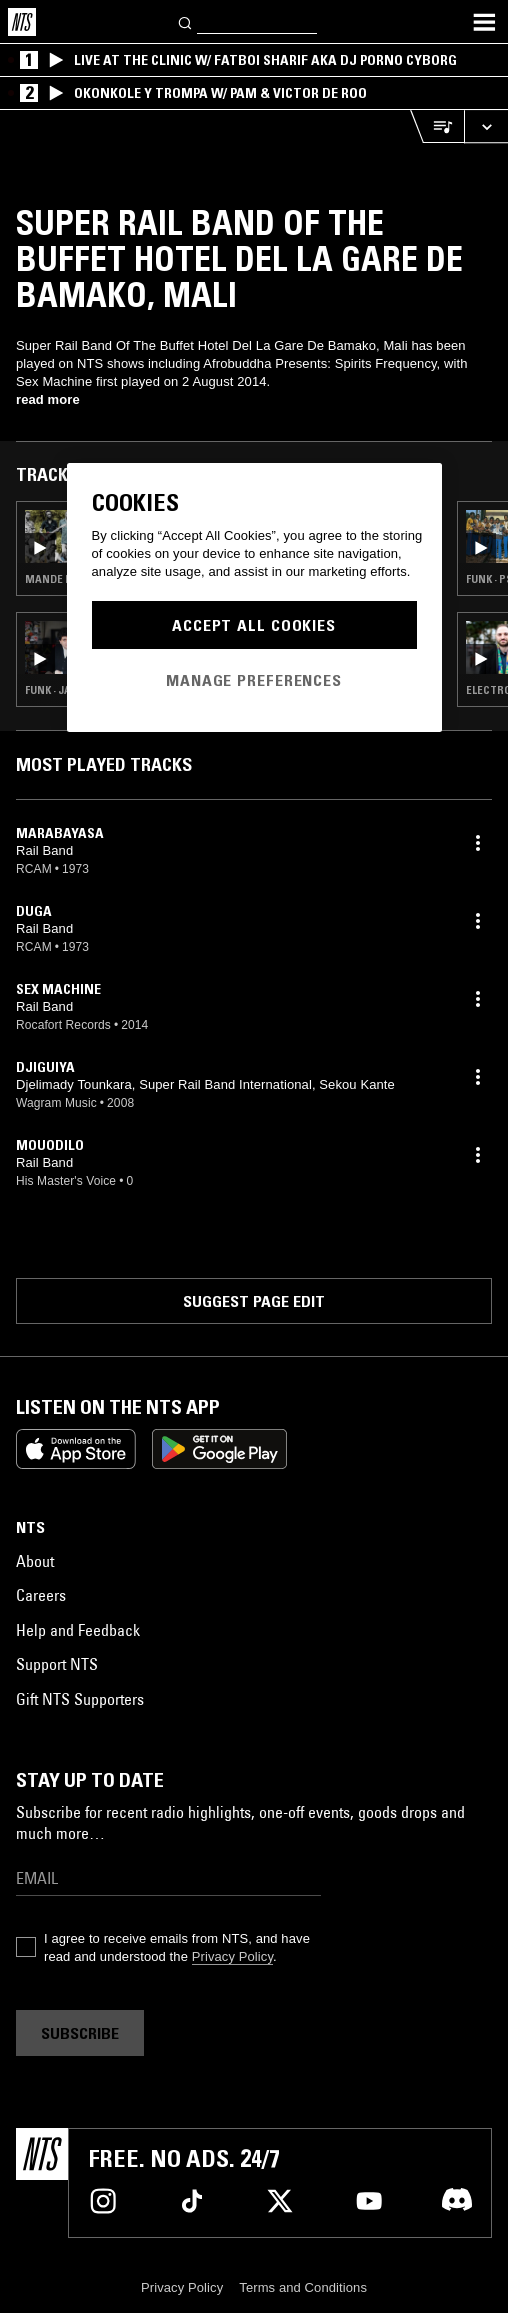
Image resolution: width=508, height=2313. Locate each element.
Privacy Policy (232, 1956)
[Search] (186, 21)
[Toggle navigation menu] (484, 22)
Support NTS (57, 1664)
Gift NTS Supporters (80, 1699)
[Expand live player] (486, 126)
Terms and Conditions (303, 2287)
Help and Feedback (78, 1630)
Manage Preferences (254, 680)
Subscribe (80, 2033)
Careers (41, 1595)
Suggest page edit (254, 1301)
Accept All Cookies (254, 625)
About (35, 1561)
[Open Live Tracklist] (437, 126)
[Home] (22, 22)
